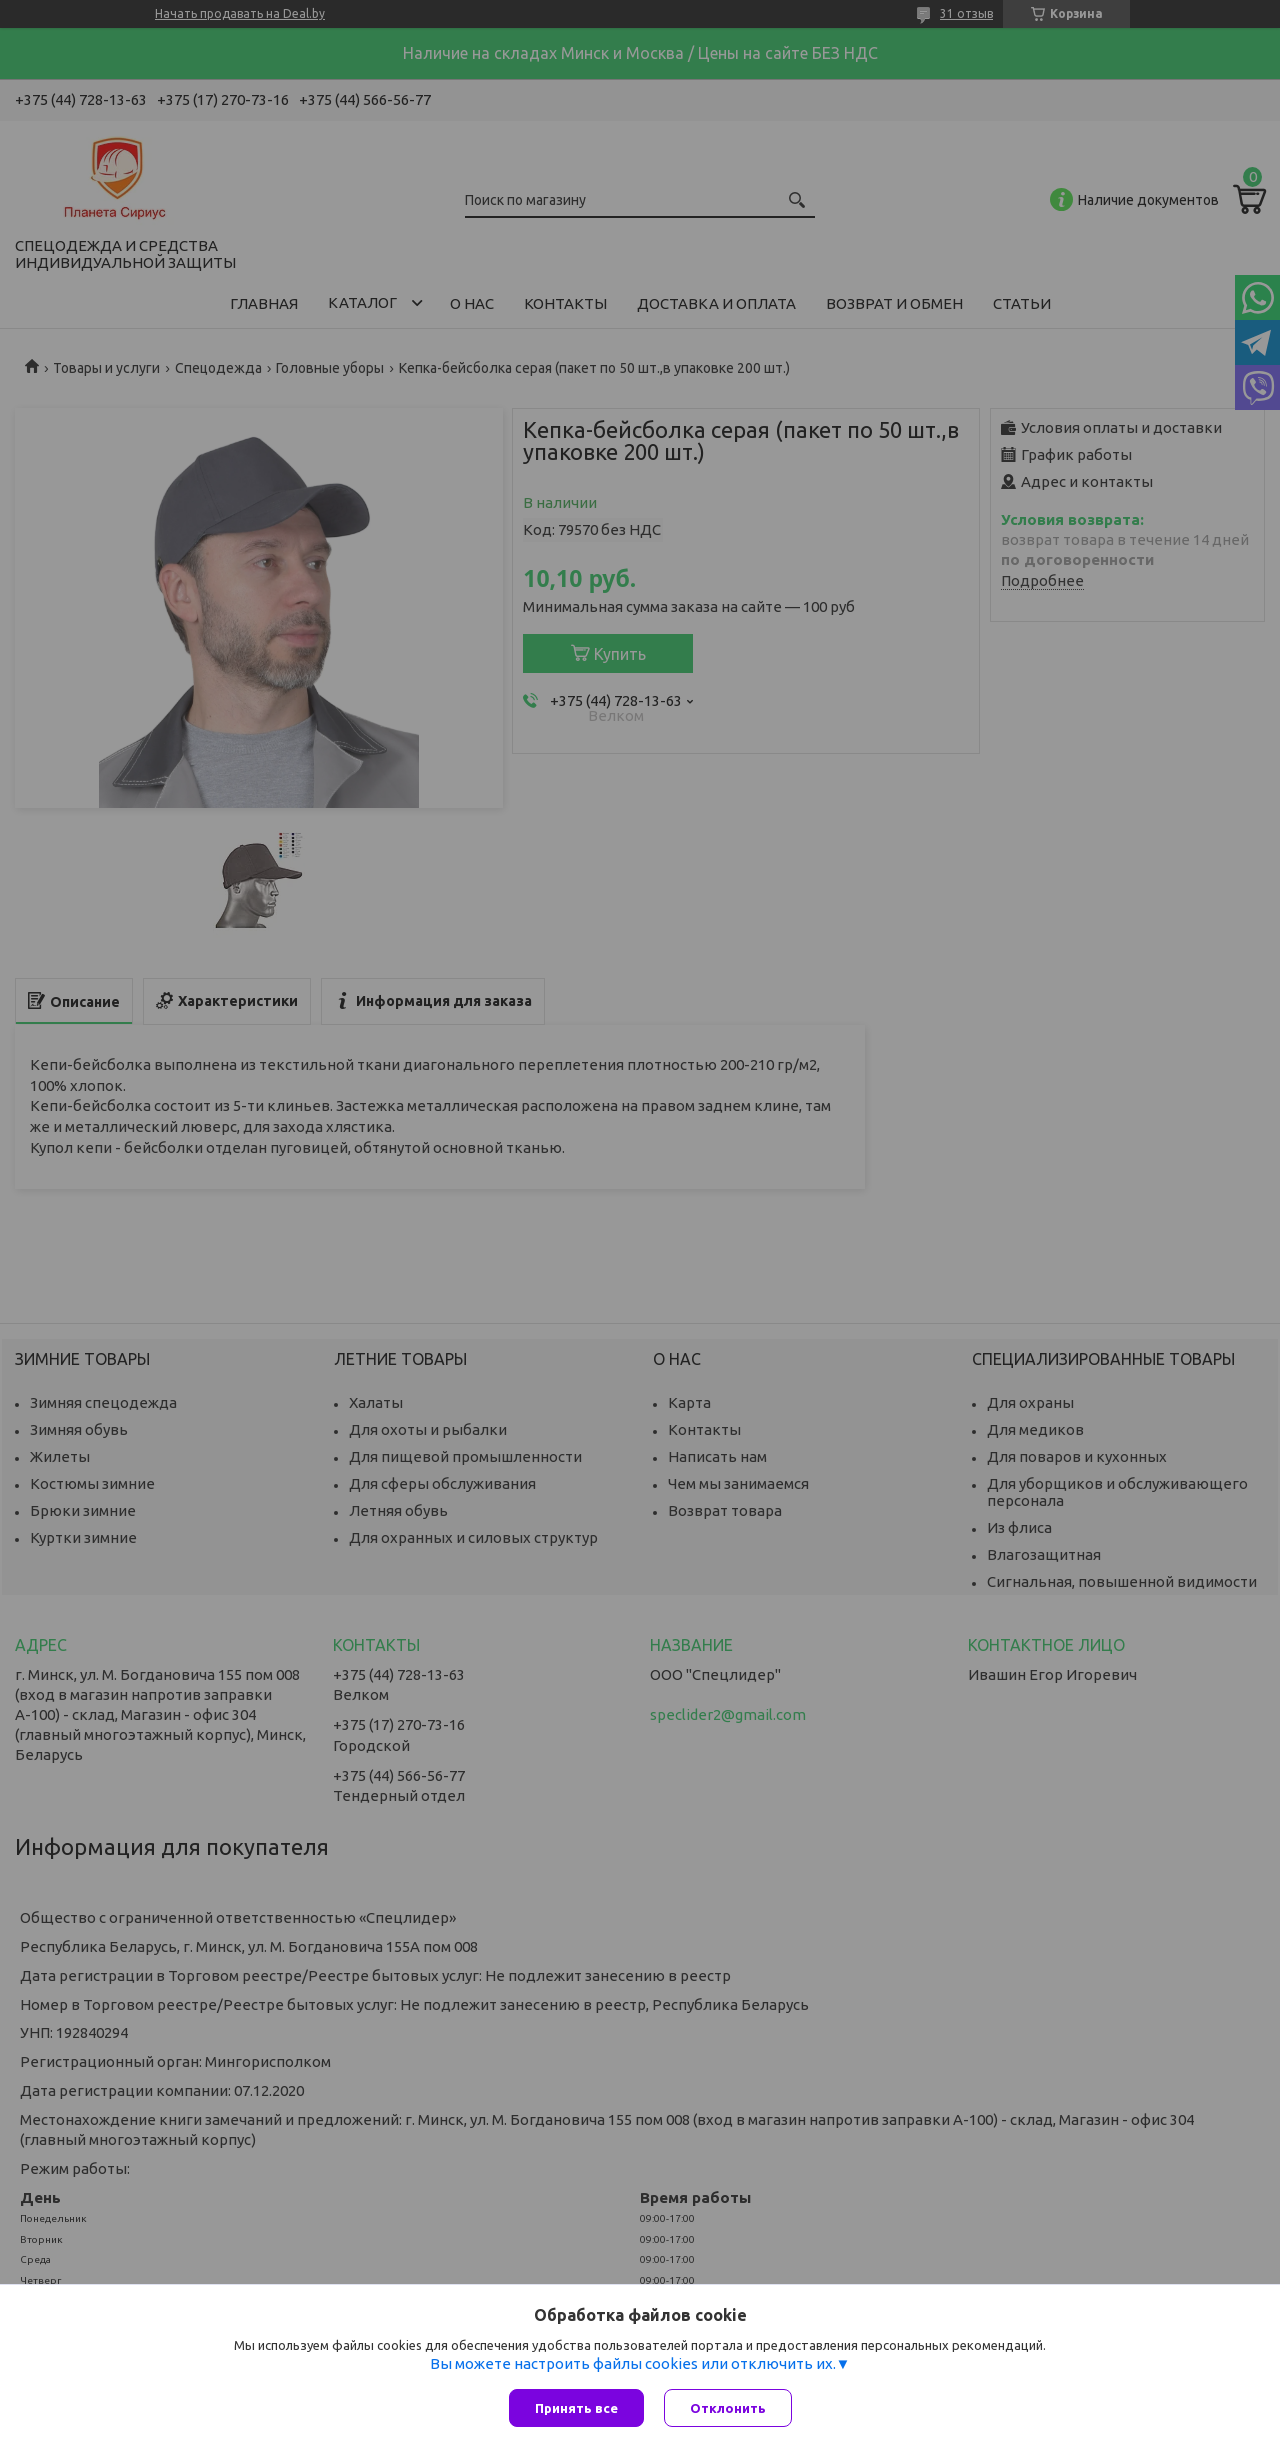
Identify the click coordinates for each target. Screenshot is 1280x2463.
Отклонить (728, 2408)
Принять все (576, 2408)
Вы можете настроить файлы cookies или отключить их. (633, 2363)
